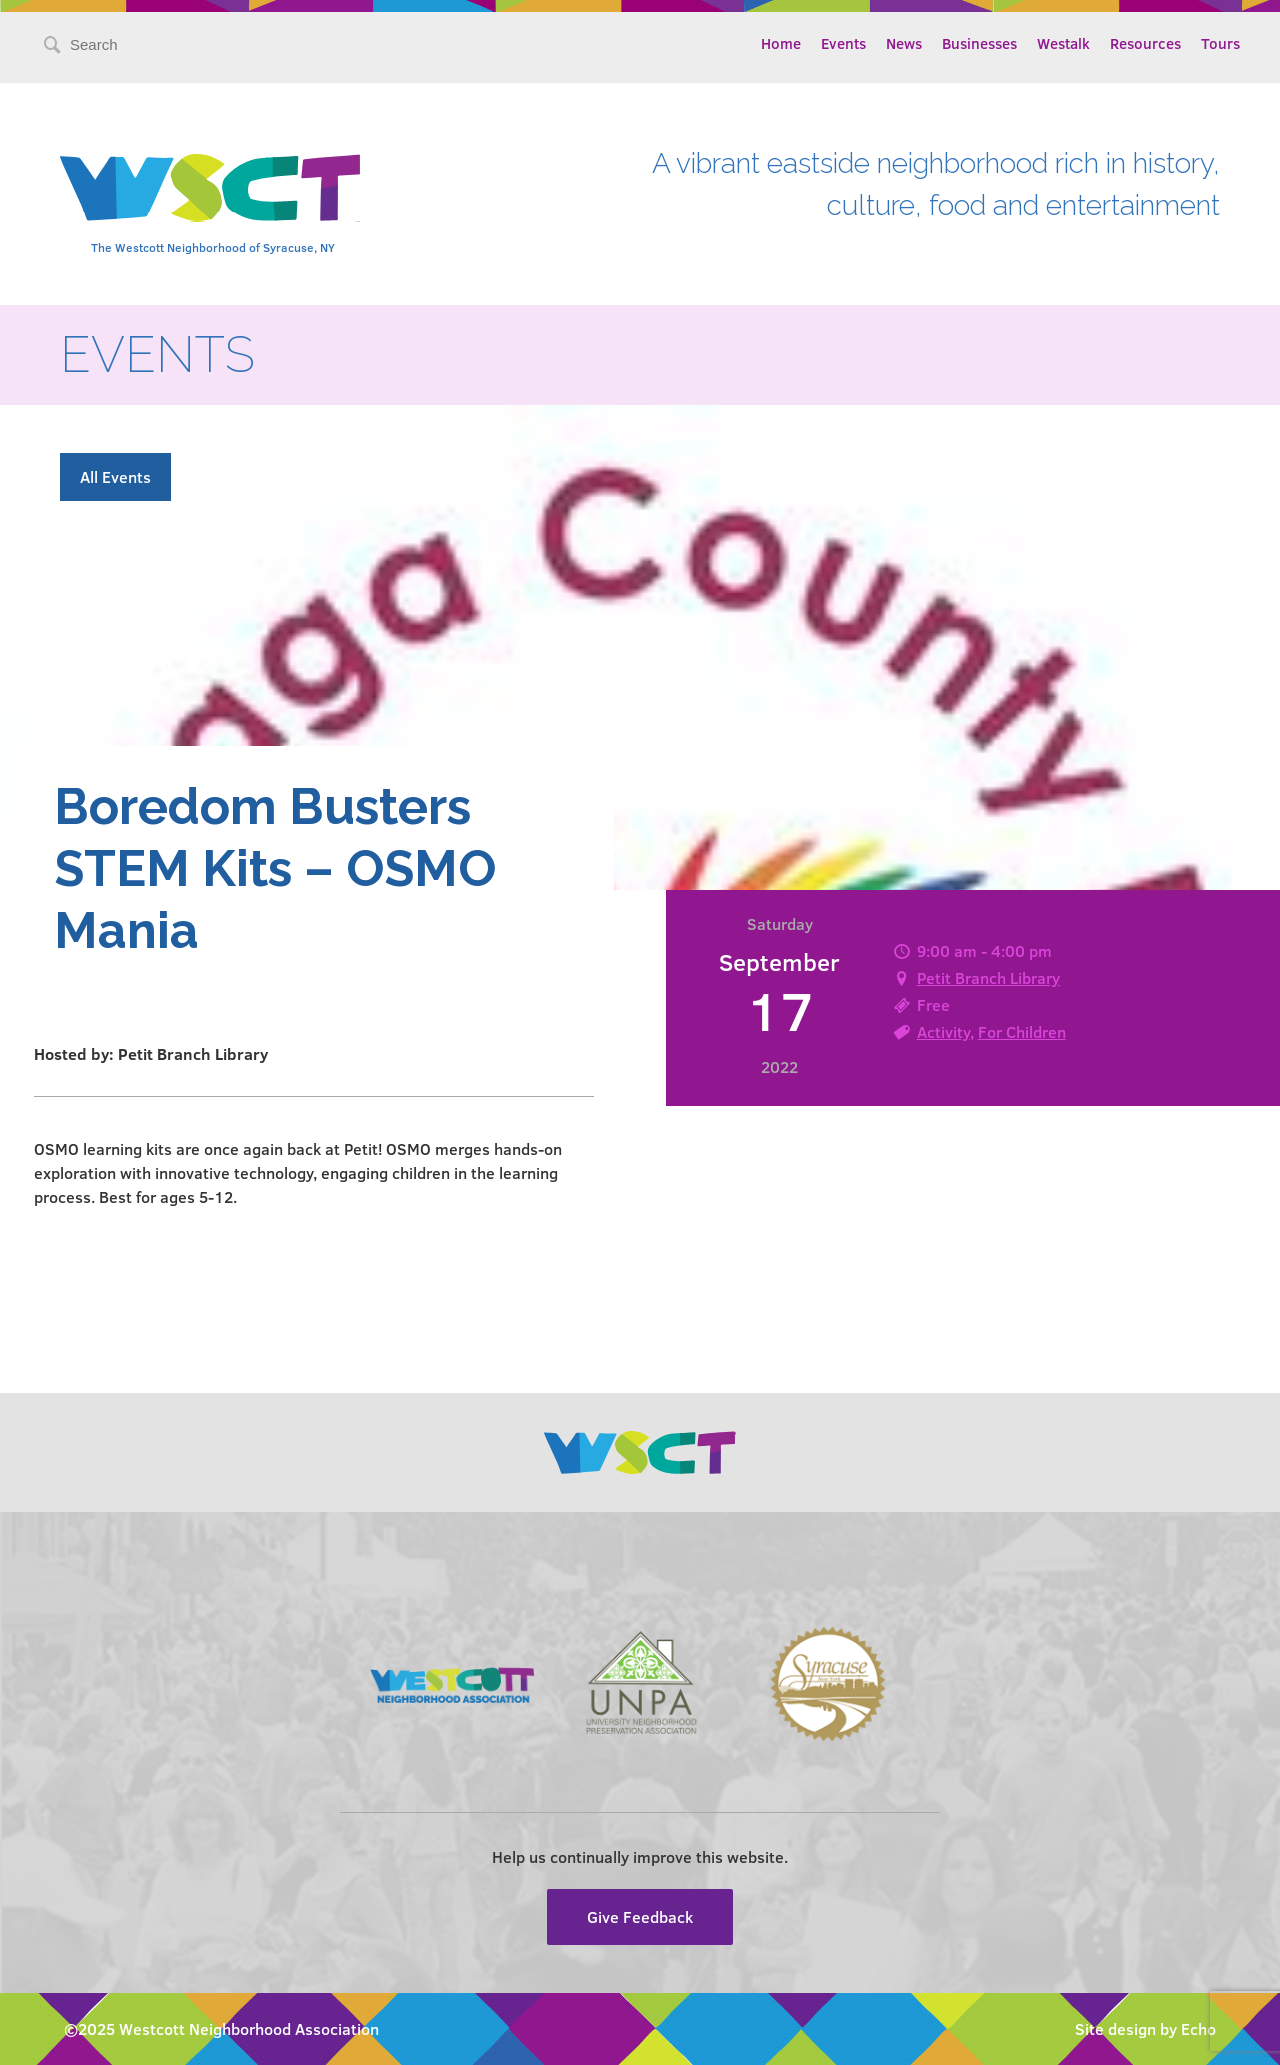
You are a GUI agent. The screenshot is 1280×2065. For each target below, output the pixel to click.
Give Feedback (640, 1916)
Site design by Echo (1145, 2028)
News (904, 43)
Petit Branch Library (988, 977)
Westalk (1063, 43)
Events (843, 43)
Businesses (979, 43)
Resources (1145, 43)
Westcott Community (210, 188)
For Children (1022, 1031)
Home (781, 43)
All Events (115, 476)
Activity (943, 1031)
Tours (1220, 43)
